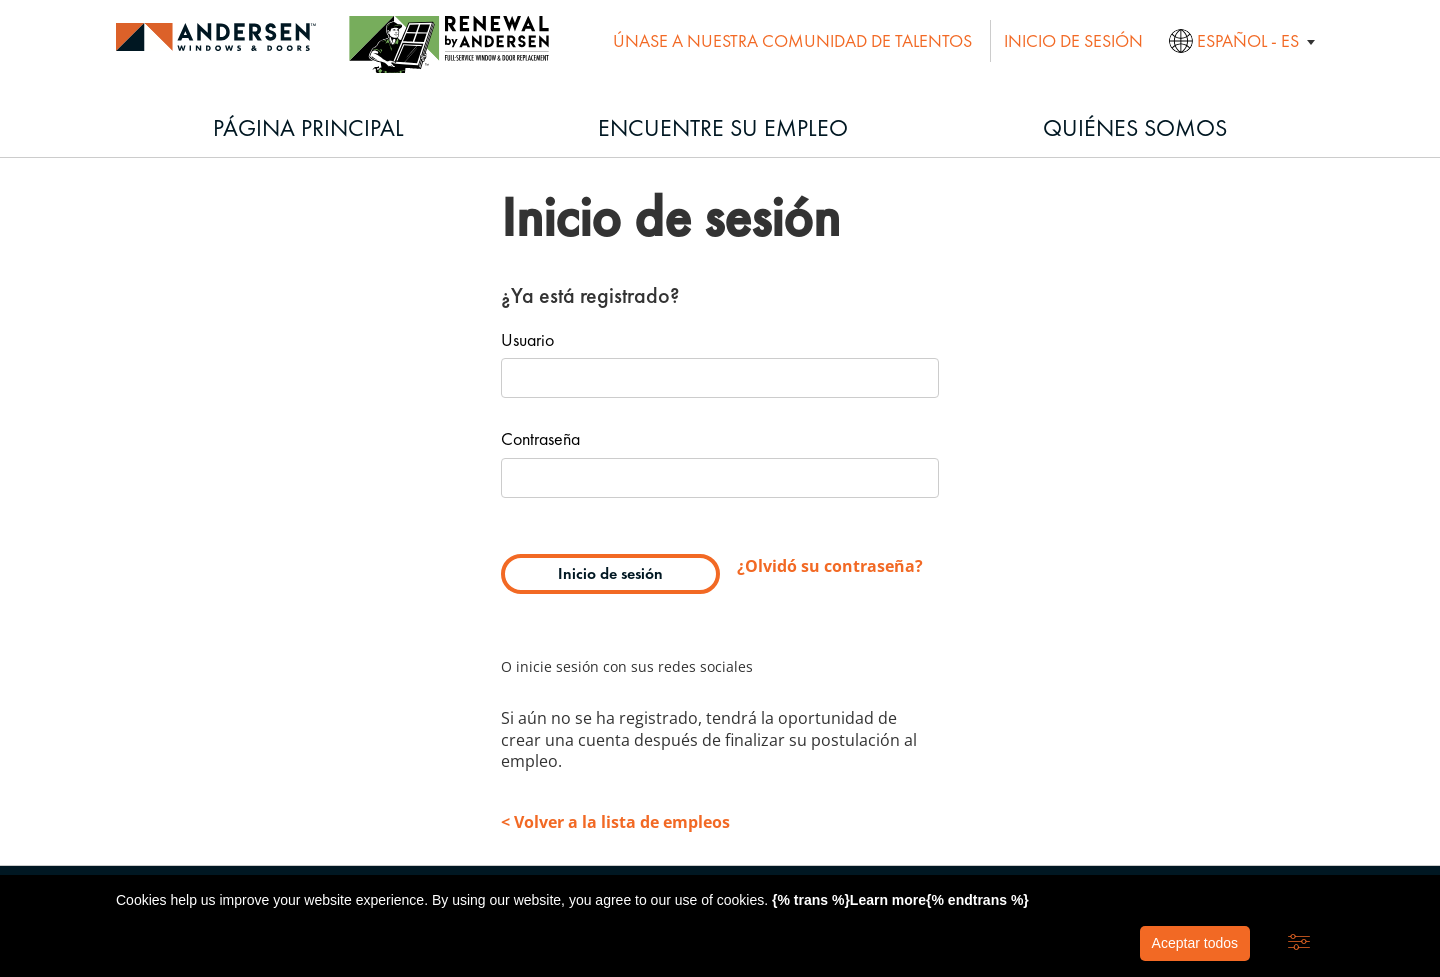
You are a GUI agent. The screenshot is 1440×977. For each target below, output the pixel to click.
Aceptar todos (1195, 943)
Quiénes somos (1135, 127)
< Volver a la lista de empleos (615, 822)
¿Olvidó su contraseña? (830, 566)
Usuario (527, 341)
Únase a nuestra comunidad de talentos (792, 40)
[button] (1299, 943)
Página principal (308, 127)
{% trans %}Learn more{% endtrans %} (900, 900)
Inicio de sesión (1073, 40)
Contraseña (540, 440)
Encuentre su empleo (723, 127)
